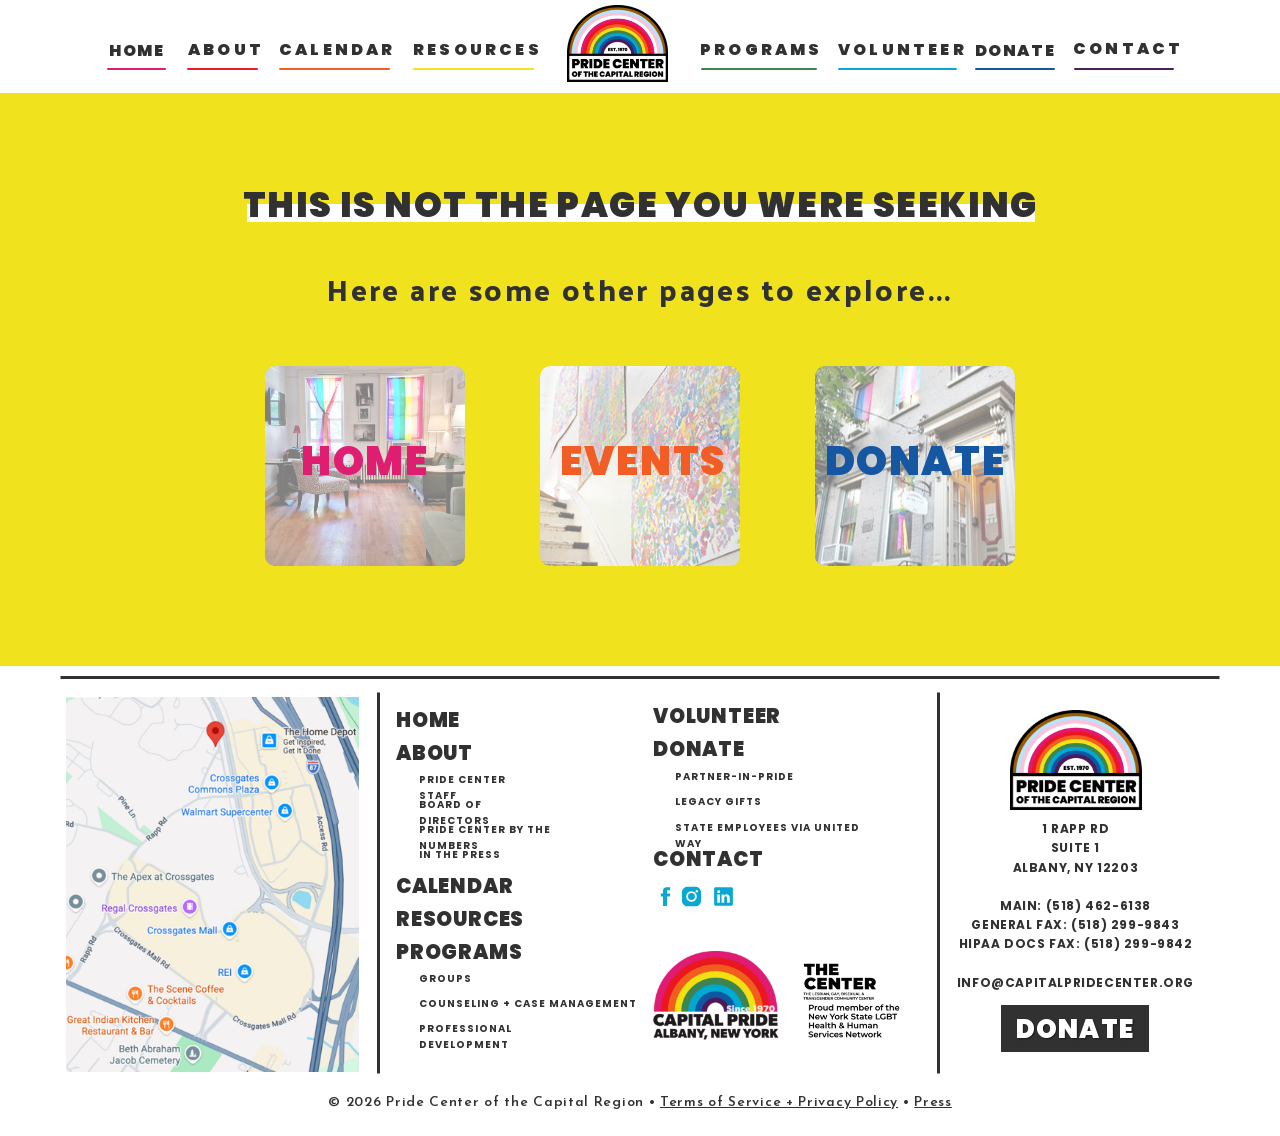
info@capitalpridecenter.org (1075, 982)
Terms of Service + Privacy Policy (779, 1102)
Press (933, 1102)
